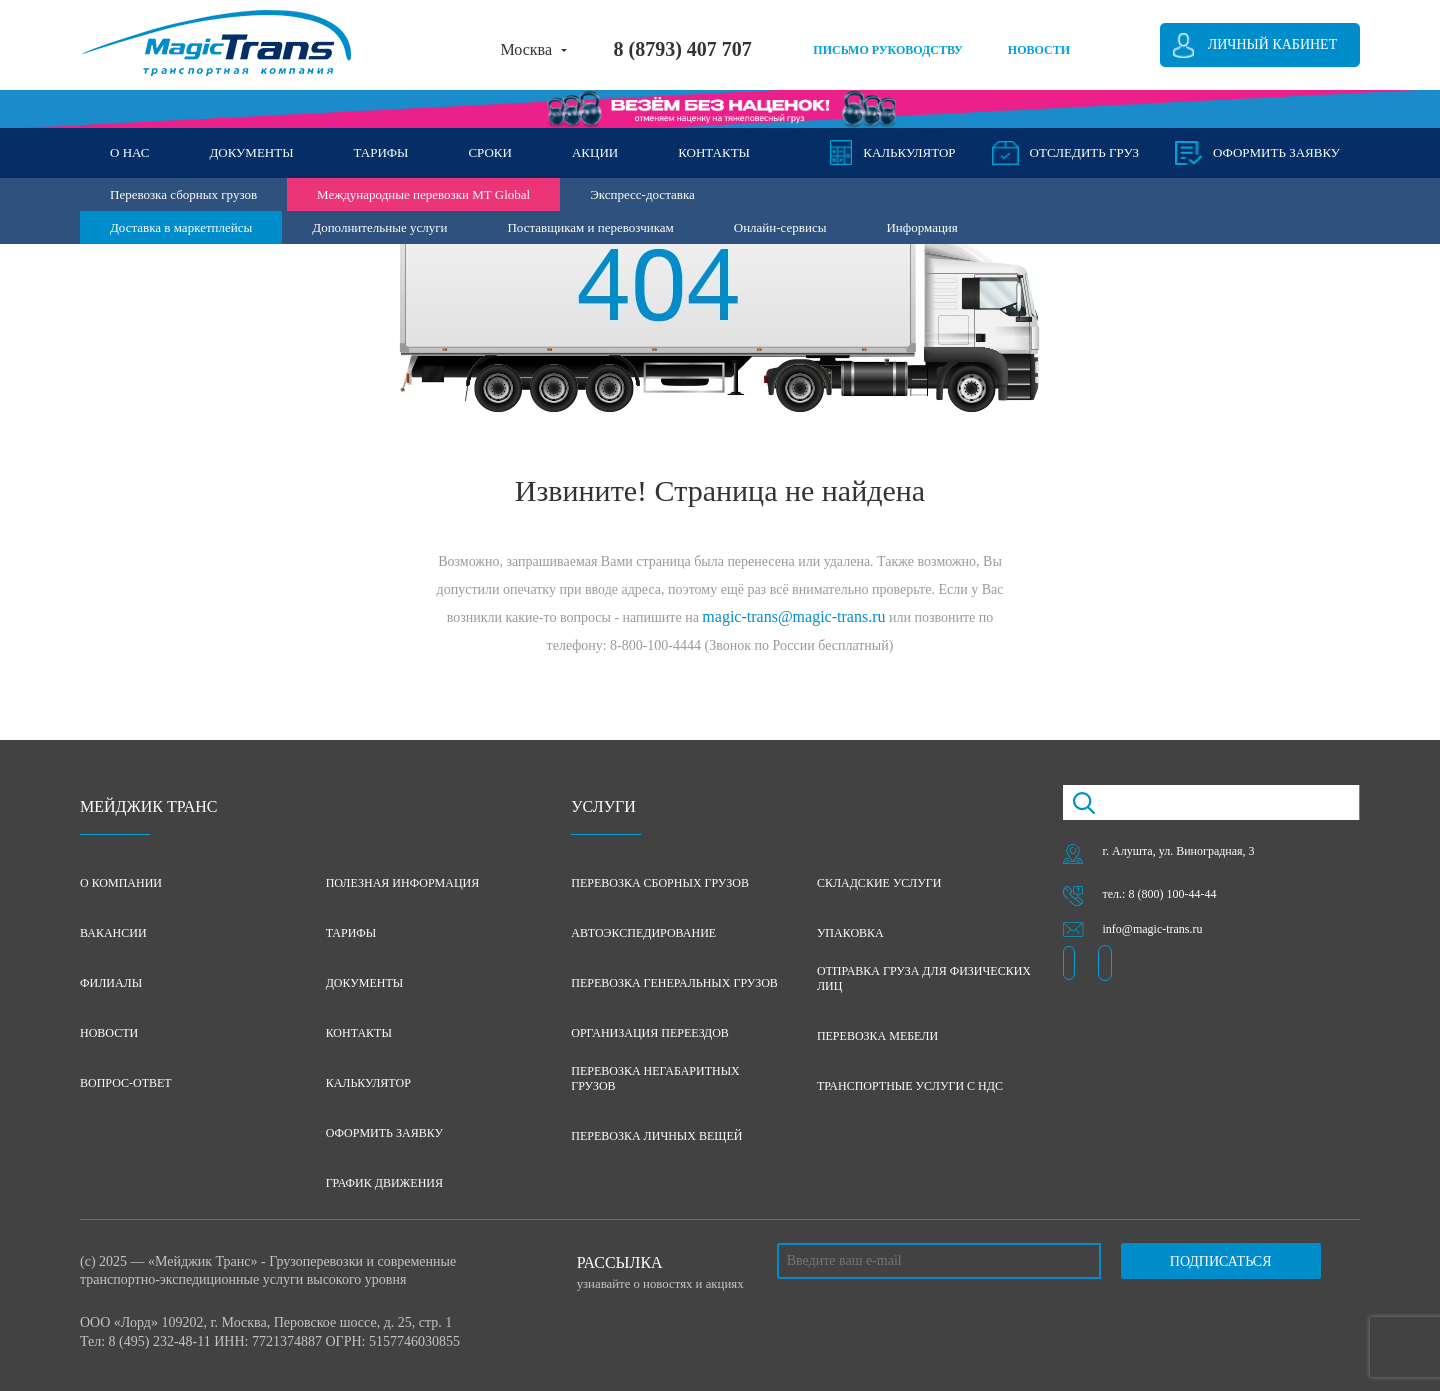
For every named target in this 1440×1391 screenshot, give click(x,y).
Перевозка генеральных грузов (674, 983)
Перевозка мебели (877, 1036)
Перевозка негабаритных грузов (655, 1078)
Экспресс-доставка (642, 194)
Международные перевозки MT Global (423, 194)
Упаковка (850, 933)
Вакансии (113, 933)
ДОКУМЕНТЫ (251, 152)
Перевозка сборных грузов (183, 194)
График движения (384, 1183)
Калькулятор (909, 152)
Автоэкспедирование (643, 933)
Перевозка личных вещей (656, 1136)
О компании (121, 883)
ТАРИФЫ (381, 152)
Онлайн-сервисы (780, 227)
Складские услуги (879, 883)
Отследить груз (1084, 152)
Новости (109, 1033)
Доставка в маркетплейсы (181, 227)
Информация (921, 227)
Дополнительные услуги (379, 227)
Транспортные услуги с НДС (910, 1086)
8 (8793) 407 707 (682, 49)
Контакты (359, 1033)
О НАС (129, 152)
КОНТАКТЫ (714, 152)
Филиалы (111, 983)
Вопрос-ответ (126, 1083)
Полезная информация (403, 883)
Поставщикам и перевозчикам (590, 227)
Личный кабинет (1272, 44)
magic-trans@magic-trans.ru (793, 616)
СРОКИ (490, 152)
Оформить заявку (384, 1133)
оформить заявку (1276, 152)
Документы (365, 983)
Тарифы (351, 933)
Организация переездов (650, 1033)
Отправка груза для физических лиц (924, 978)
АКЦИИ (595, 152)
